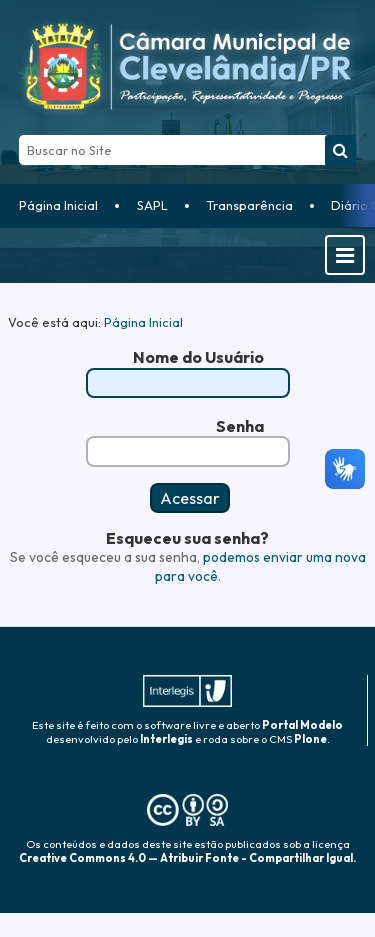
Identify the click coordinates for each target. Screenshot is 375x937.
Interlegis (166, 739)
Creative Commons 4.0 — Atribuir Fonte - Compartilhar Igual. (187, 858)
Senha (240, 426)
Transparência (249, 205)
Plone (310, 739)
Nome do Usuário (198, 357)
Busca (18, 134)
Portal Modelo (302, 725)
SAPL (152, 205)
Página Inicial (58, 205)
